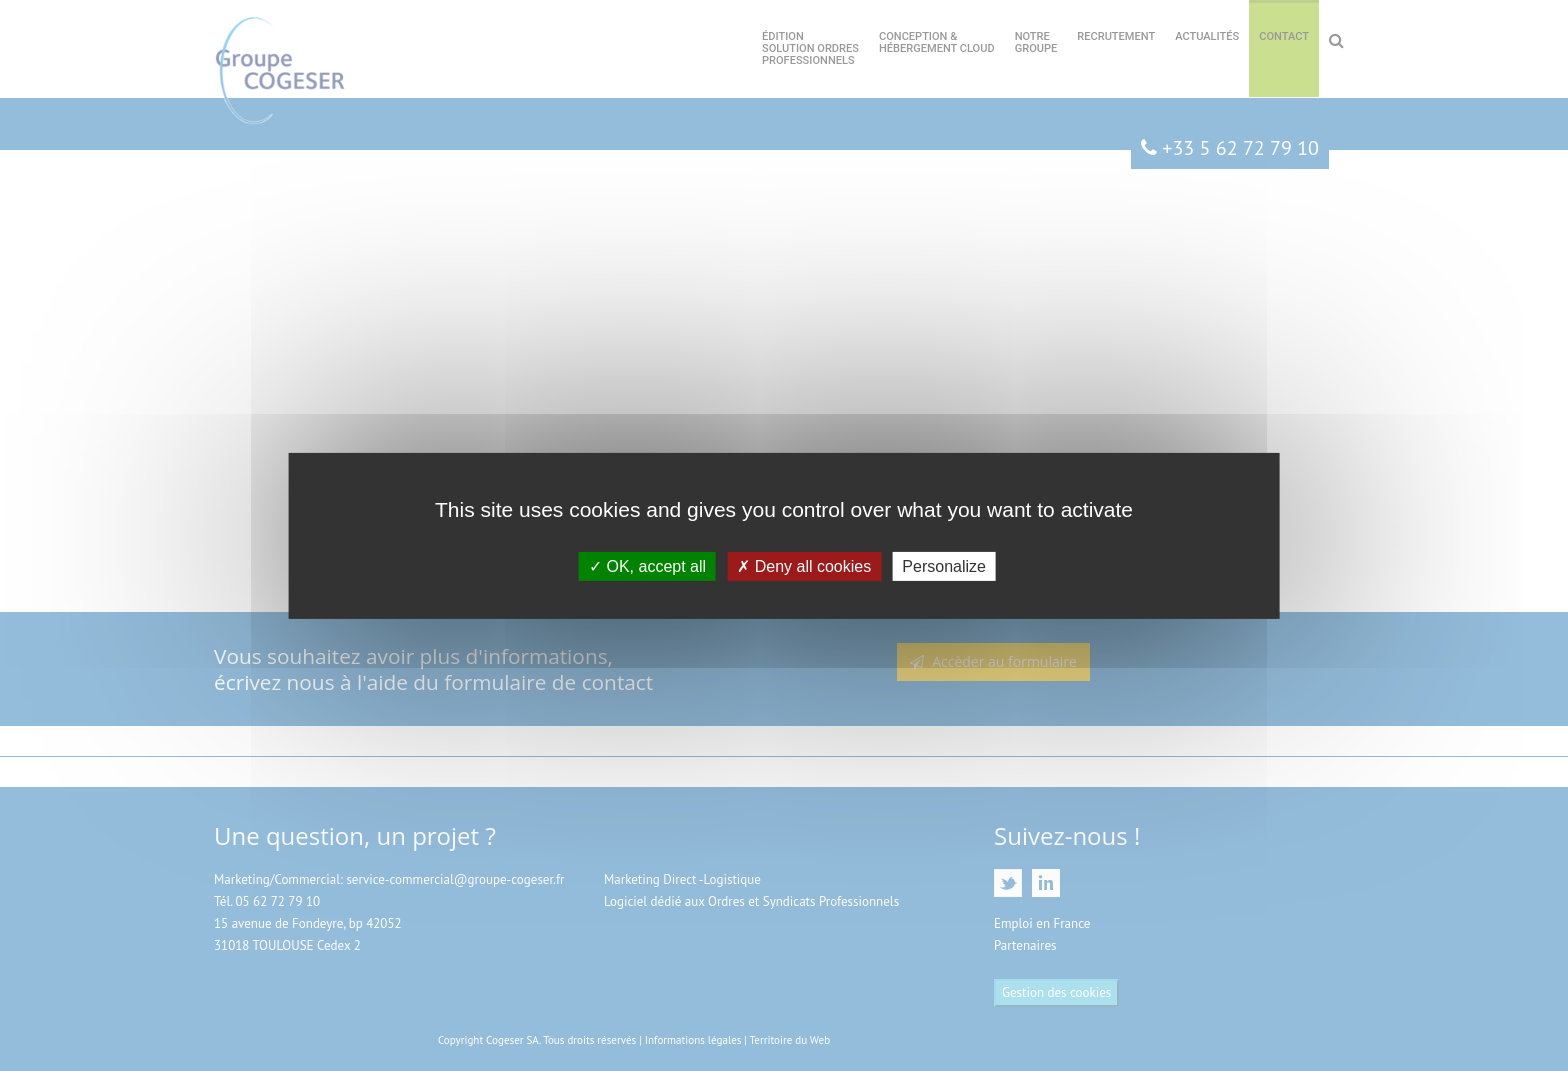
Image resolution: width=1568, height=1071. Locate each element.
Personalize (944, 565)
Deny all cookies (804, 565)
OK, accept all (647, 565)
